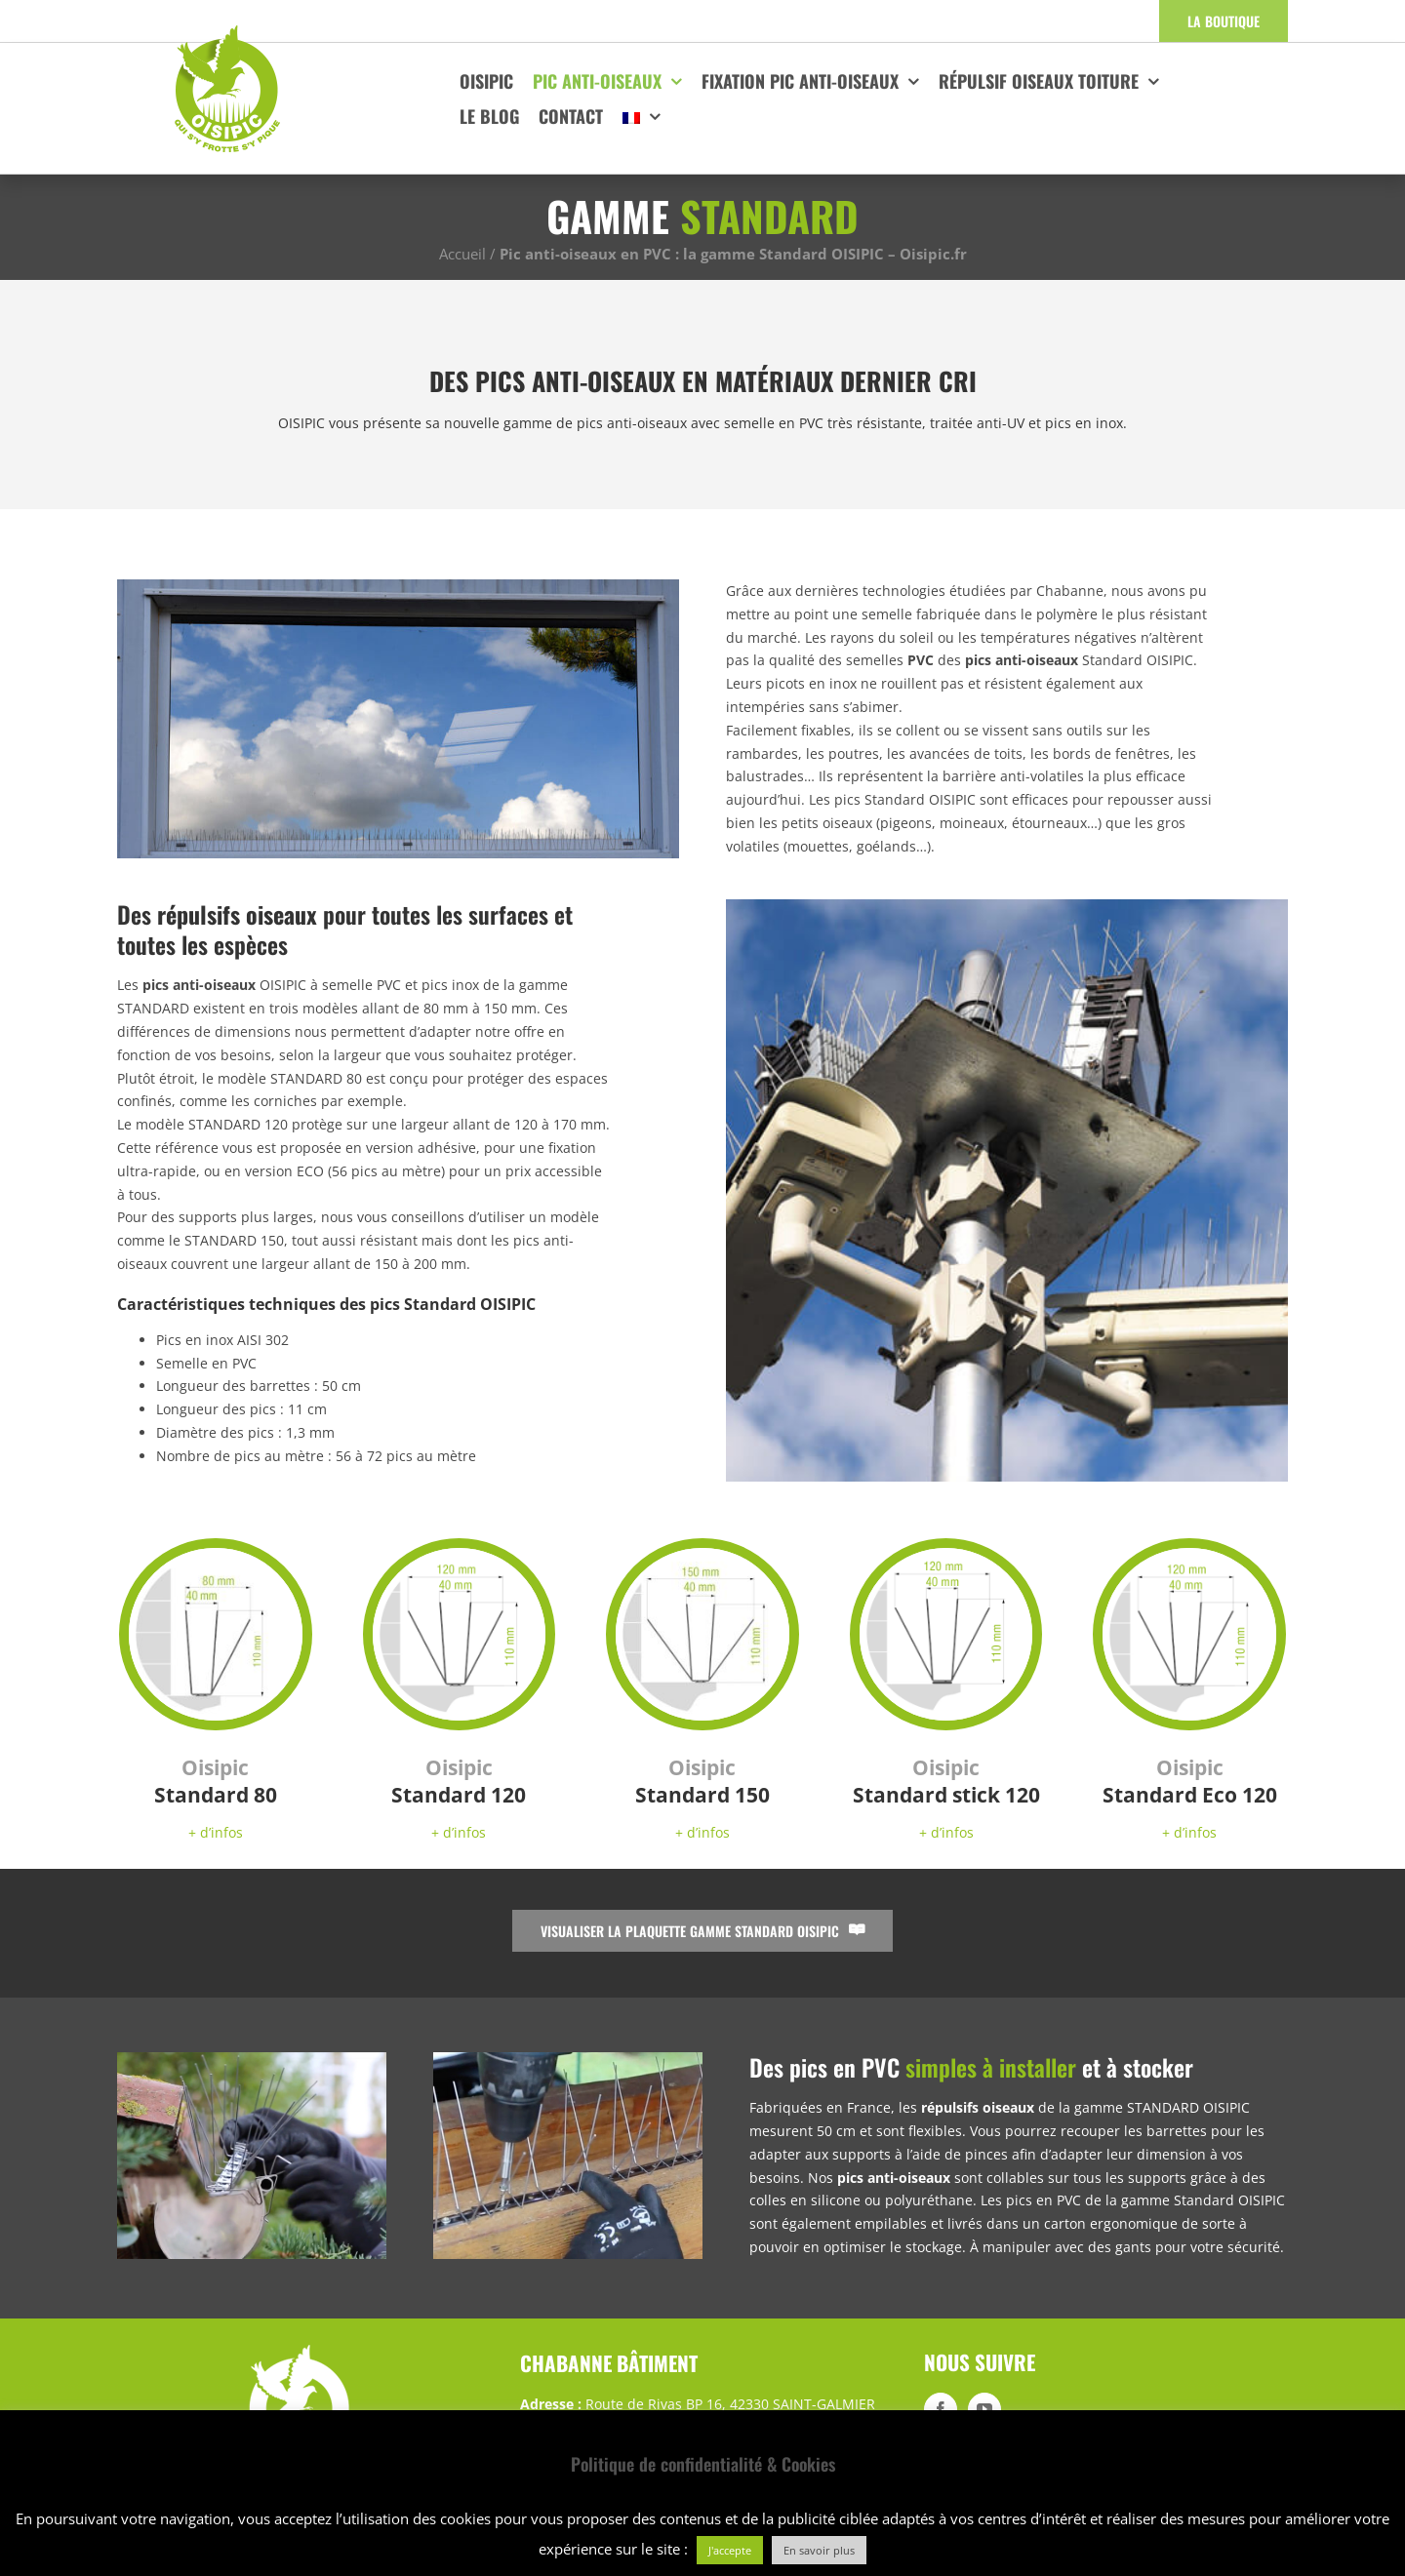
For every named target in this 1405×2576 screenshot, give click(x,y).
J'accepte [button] (729, 2550)
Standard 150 (702, 1780)
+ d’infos (215, 1832)
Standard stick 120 (946, 1780)
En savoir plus (819, 2550)
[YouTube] (984, 2409)
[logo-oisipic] (227, 29)
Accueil (462, 253)
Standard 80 (215, 1780)
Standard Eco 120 (1190, 1780)
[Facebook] (940, 2409)
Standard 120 (458, 1780)
